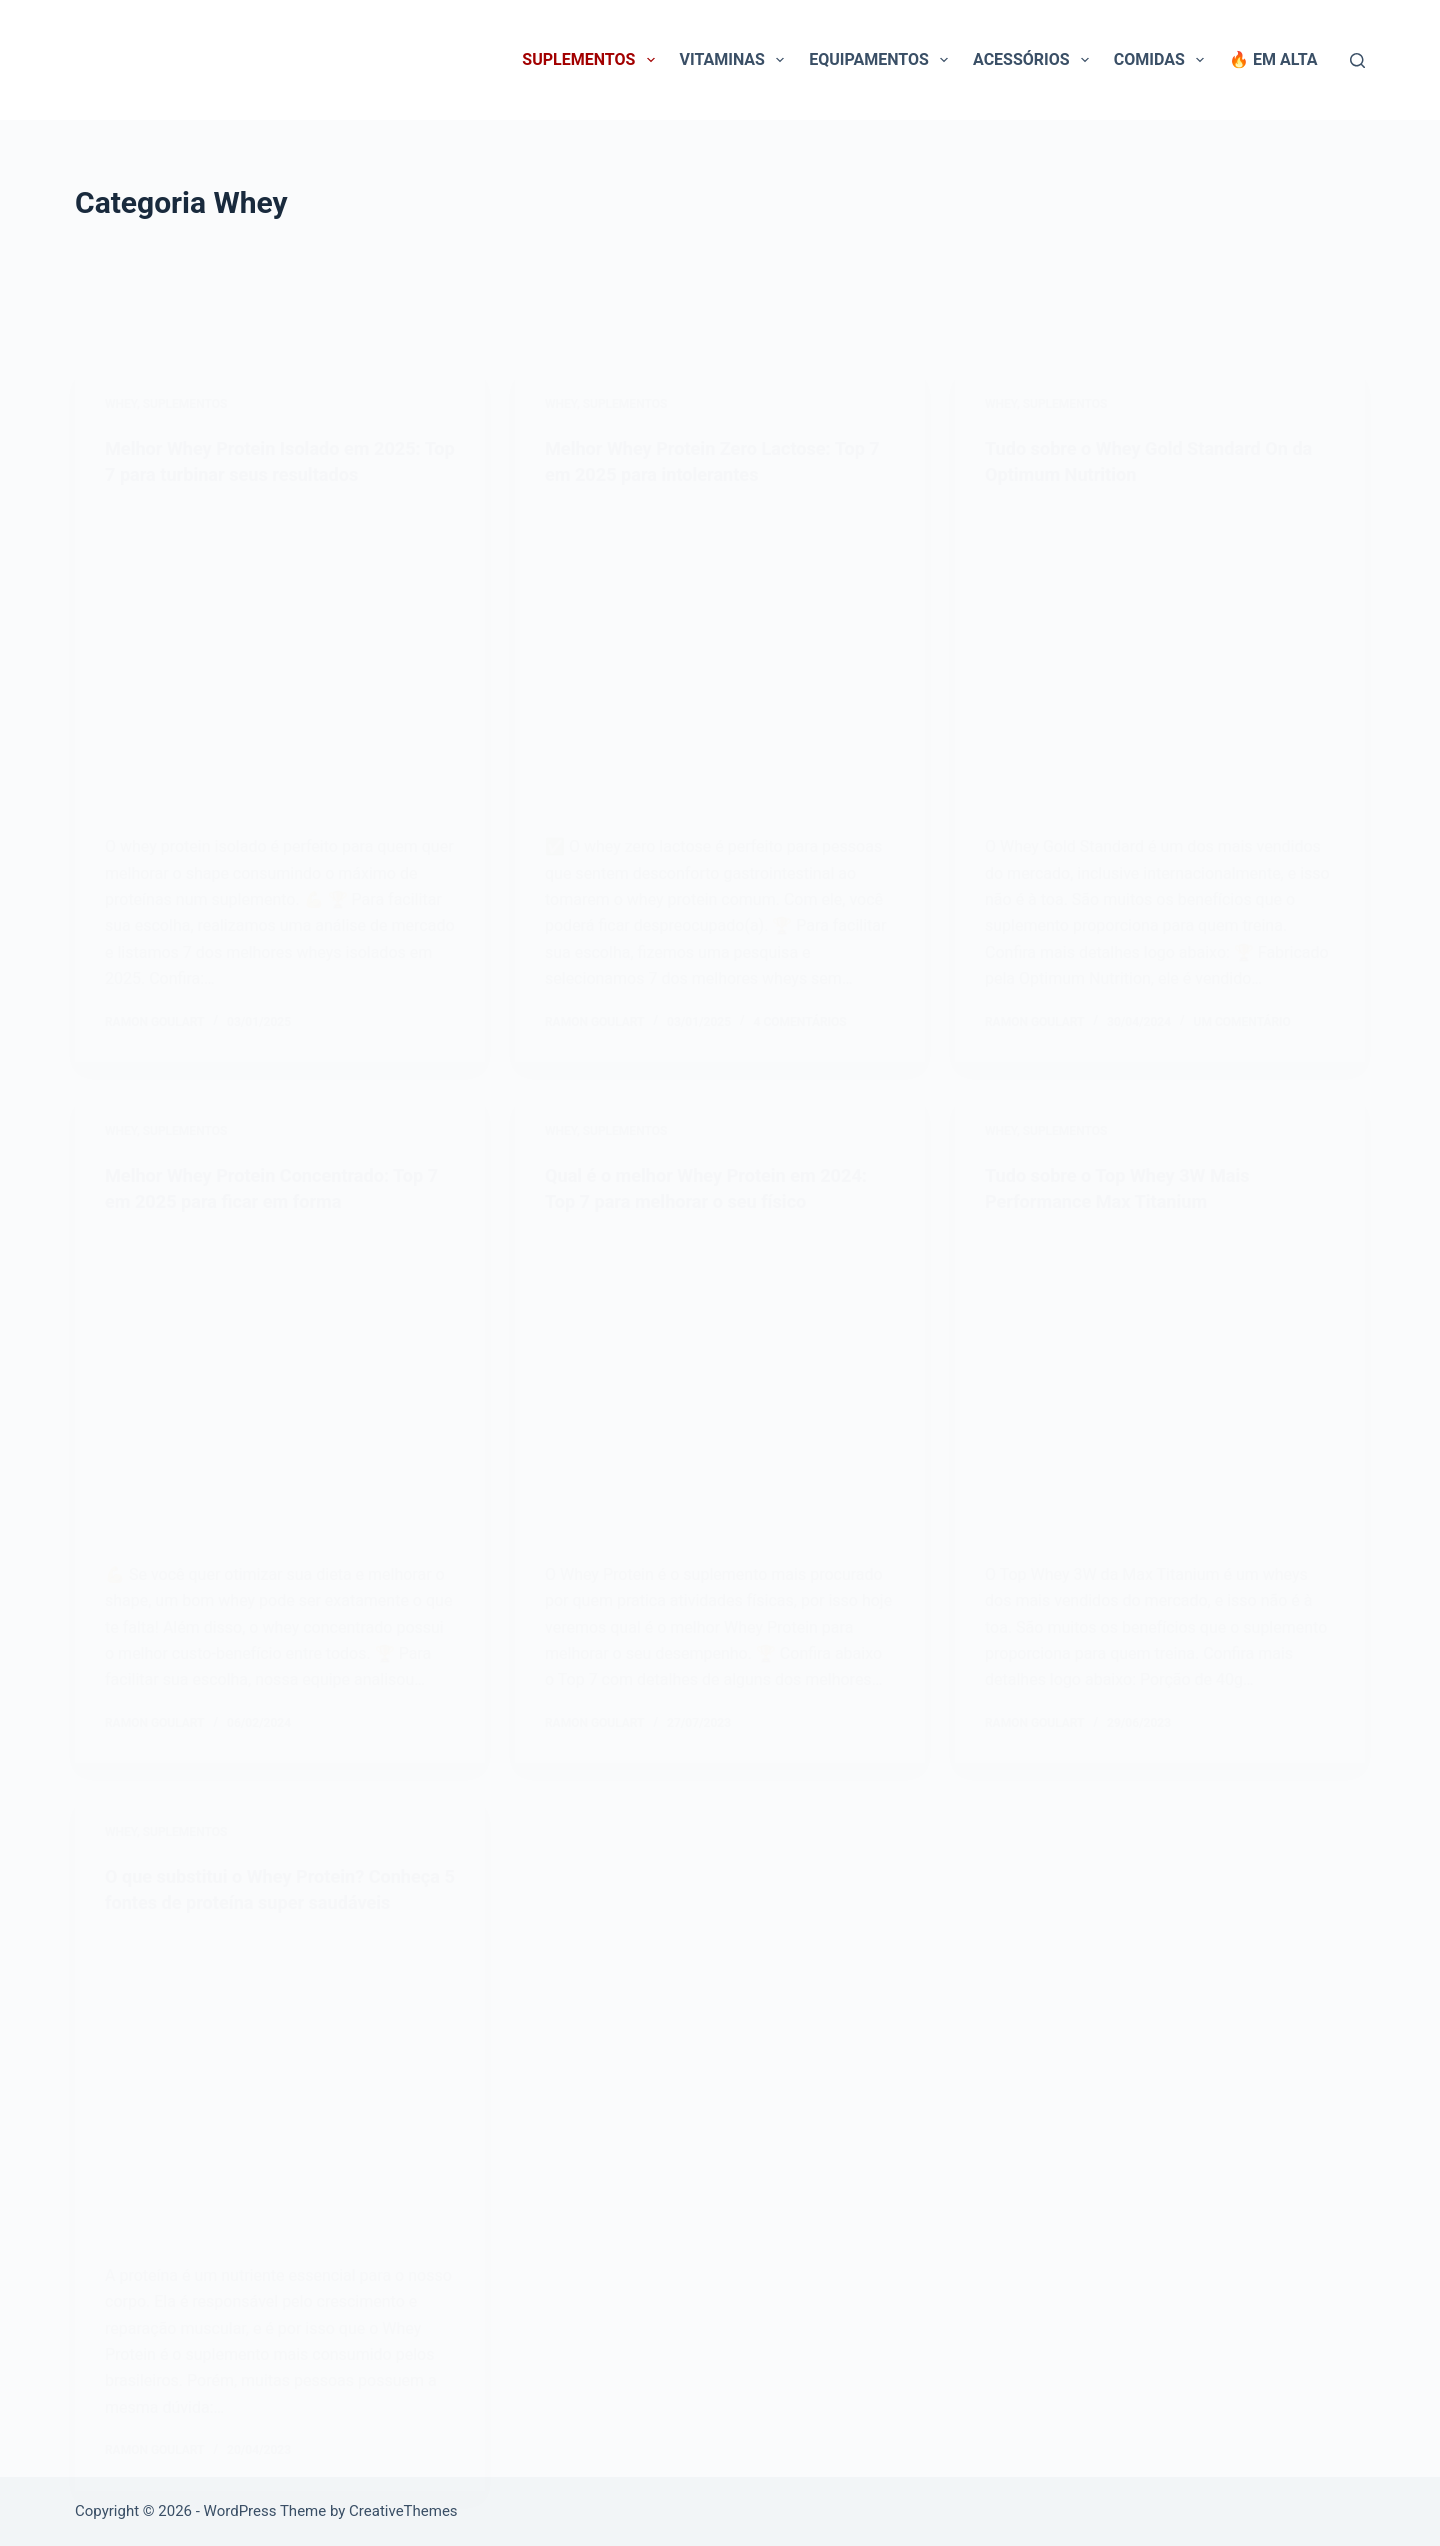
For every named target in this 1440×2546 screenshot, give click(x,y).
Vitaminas (736, 60)
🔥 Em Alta (1273, 59)
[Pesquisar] (1357, 60)
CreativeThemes (403, 2511)
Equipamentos (882, 60)
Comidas (1163, 60)
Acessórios (1035, 60)
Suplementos (592, 60)
